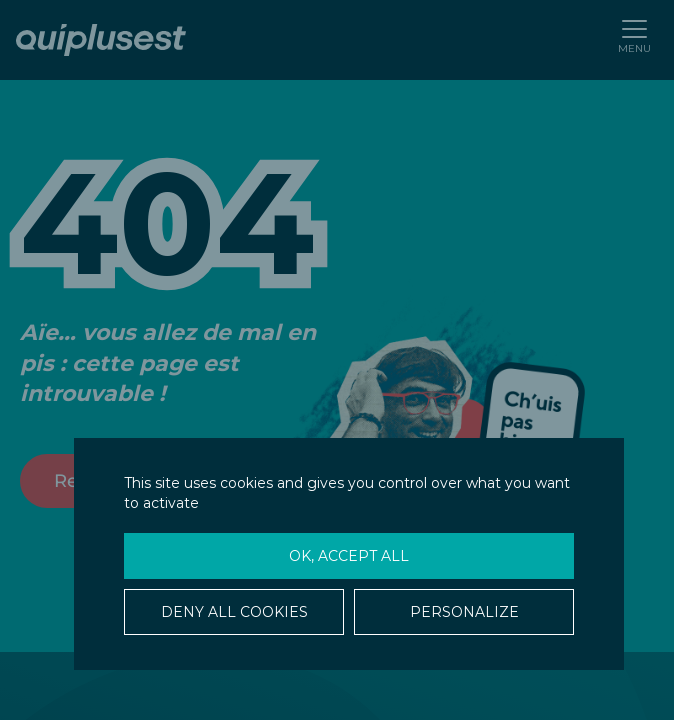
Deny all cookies (234, 612)
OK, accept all (349, 556)
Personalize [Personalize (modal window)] (464, 612)
